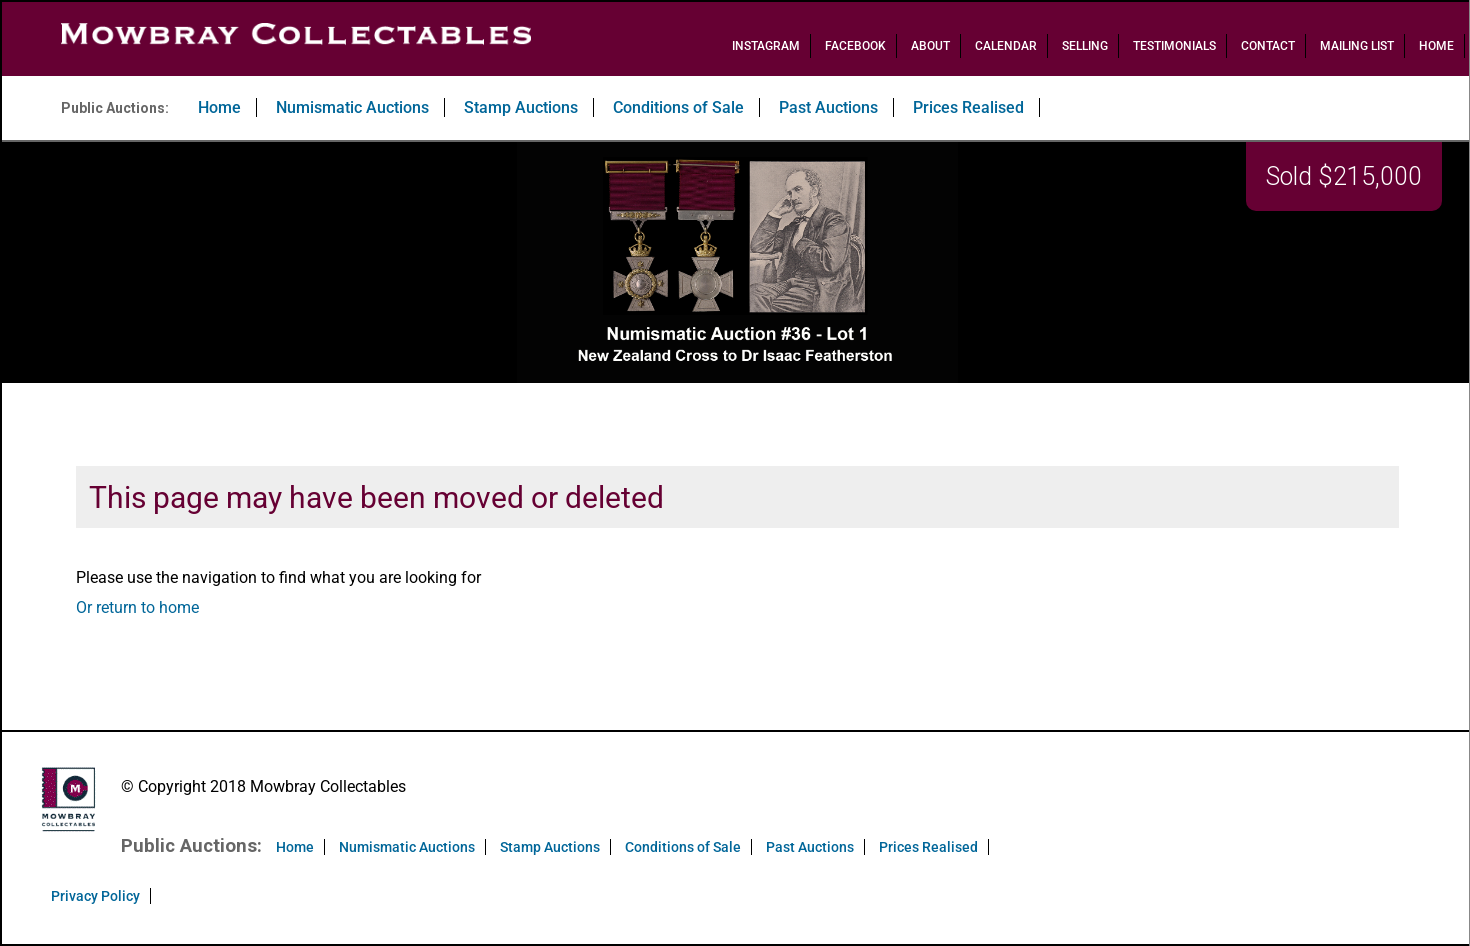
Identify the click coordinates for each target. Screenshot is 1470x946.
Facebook (855, 46)
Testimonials (1174, 46)
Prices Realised (968, 107)
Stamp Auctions (521, 107)
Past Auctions (828, 107)
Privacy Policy (95, 896)
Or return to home (137, 607)
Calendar (1006, 46)
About (930, 46)
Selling (1085, 46)
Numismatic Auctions (352, 107)
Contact (1268, 46)
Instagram (766, 46)
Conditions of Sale (678, 107)
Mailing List (1357, 46)
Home (1436, 46)
